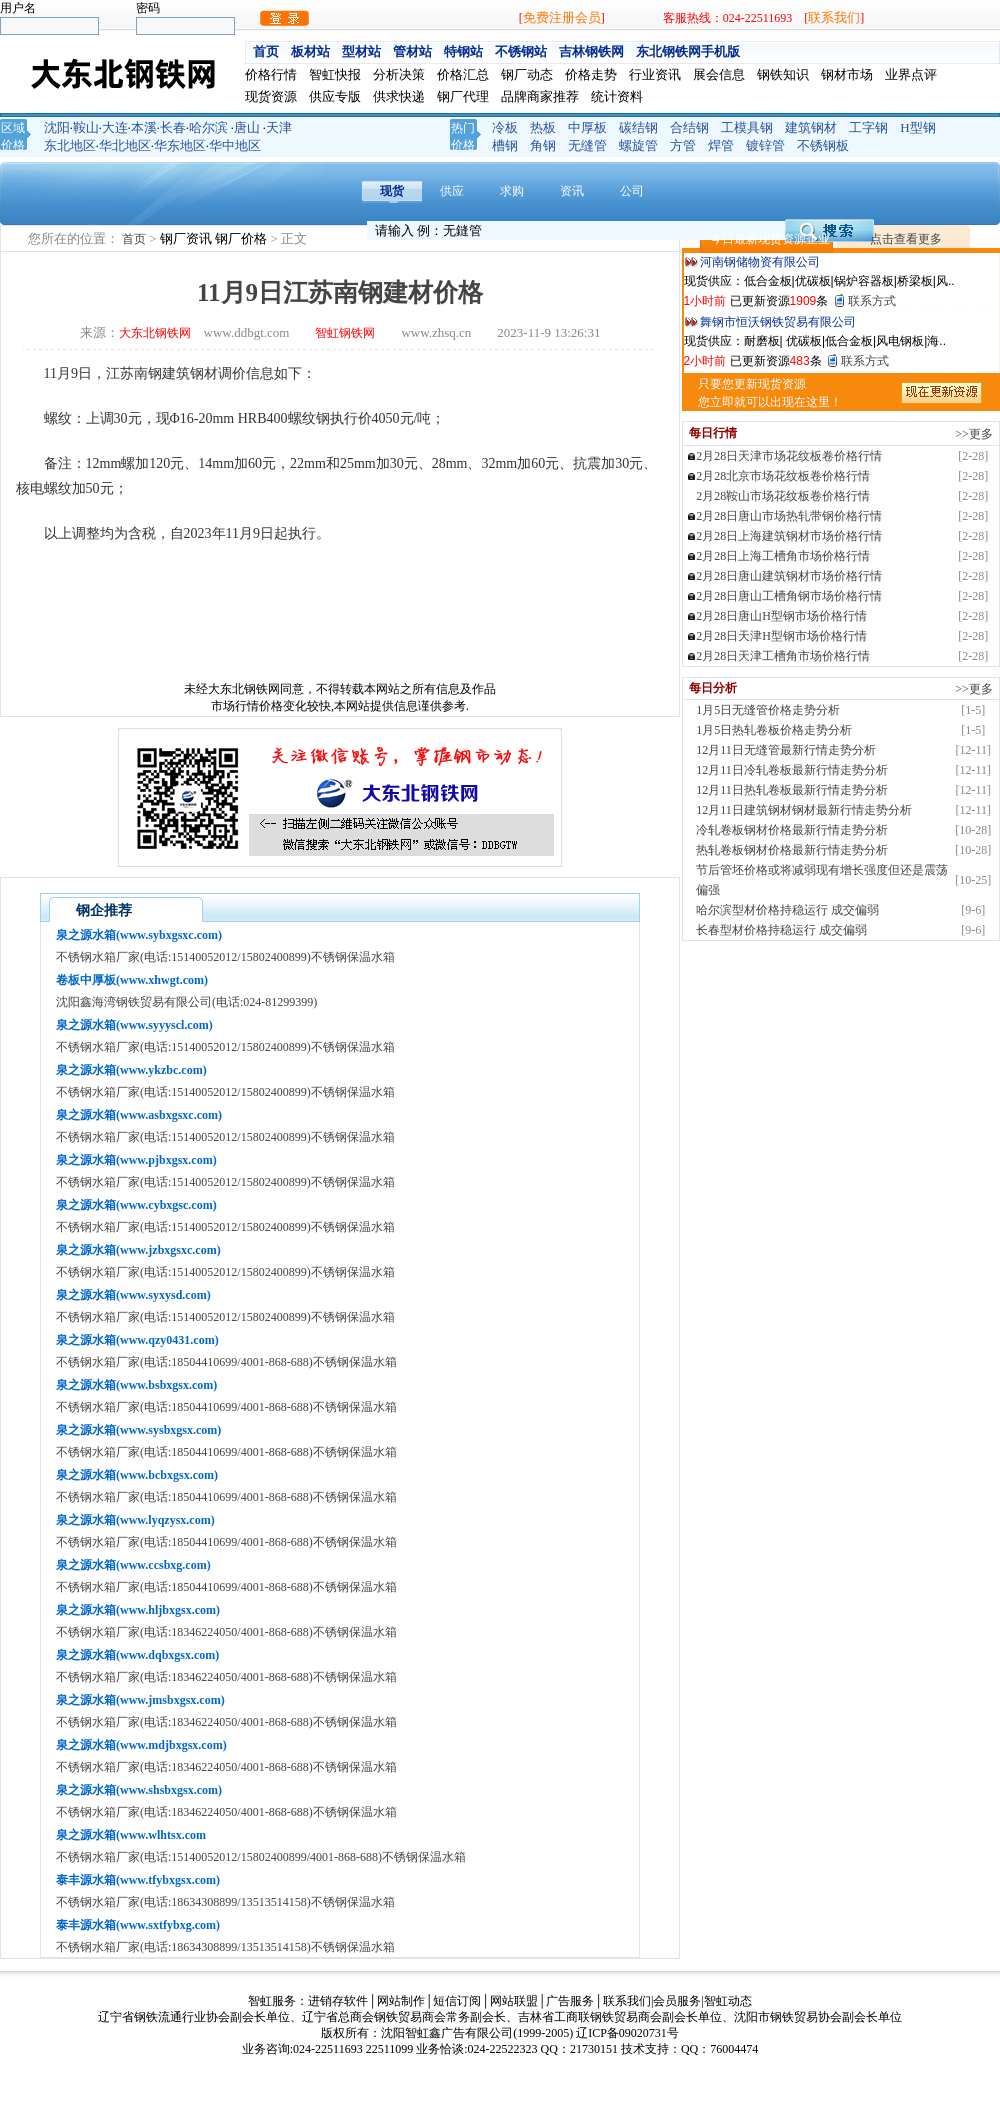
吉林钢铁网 (591, 51)
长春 (173, 127)
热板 (543, 127)
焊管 (721, 145)
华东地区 (180, 145)
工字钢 (868, 127)
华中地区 (235, 145)
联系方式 (872, 301)
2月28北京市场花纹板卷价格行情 (783, 476)
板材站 (310, 51)
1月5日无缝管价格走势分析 (768, 710)
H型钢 (917, 127)
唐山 (247, 127)
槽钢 (505, 145)
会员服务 (677, 2001)
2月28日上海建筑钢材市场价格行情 (789, 536)
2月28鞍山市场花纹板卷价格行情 (783, 496)
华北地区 (125, 145)
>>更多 (974, 434)
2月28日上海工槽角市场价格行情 (783, 556)
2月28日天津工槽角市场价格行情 (783, 656)
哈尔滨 (208, 127)
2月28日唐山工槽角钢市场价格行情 (789, 596)
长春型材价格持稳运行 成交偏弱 (781, 930)
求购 (512, 191)
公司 (632, 191)
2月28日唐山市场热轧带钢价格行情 (789, 516)
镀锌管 (765, 145)
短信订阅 (457, 2001)
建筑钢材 (811, 127)
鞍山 (86, 127)
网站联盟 (514, 2001)
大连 (115, 127)
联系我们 (834, 17)
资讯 (572, 191)
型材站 (361, 51)
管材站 (412, 51)
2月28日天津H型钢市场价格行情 (781, 636)
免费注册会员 (562, 17)
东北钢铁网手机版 (688, 51)
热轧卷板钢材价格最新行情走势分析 (792, 850)
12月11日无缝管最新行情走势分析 (786, 750)
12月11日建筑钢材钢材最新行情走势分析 (804, 810)
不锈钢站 (521, 51)
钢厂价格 (242, 238)
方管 (683, 145)
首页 (266, 51)
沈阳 (57, 127)
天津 (279, 127)
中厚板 (587, 127)
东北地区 (70, 145)
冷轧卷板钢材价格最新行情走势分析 (792, 830)
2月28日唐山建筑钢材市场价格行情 (789, 576)
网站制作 (401, 2001)
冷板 (505, 127)
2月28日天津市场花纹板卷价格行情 (789, 456)
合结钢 (689, 127)
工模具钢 (747, 127)
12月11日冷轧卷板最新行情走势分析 (792, 770)
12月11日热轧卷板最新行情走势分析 (792, 790)
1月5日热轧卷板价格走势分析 (774, 730)
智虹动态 (728, 2001)
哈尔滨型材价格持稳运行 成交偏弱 (787, 910)
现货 (392, 191)
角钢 (543, 145)
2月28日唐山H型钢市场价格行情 (781, 616)
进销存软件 (338, 2001)
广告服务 (570, 2001)
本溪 (144, 127)
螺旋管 (638, 145)
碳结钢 (638, 127)
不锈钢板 (823, 145)
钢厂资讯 (187, 238)
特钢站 (463, 51)
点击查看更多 (906, 239)
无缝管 (587, 145)
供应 (452, 191)
